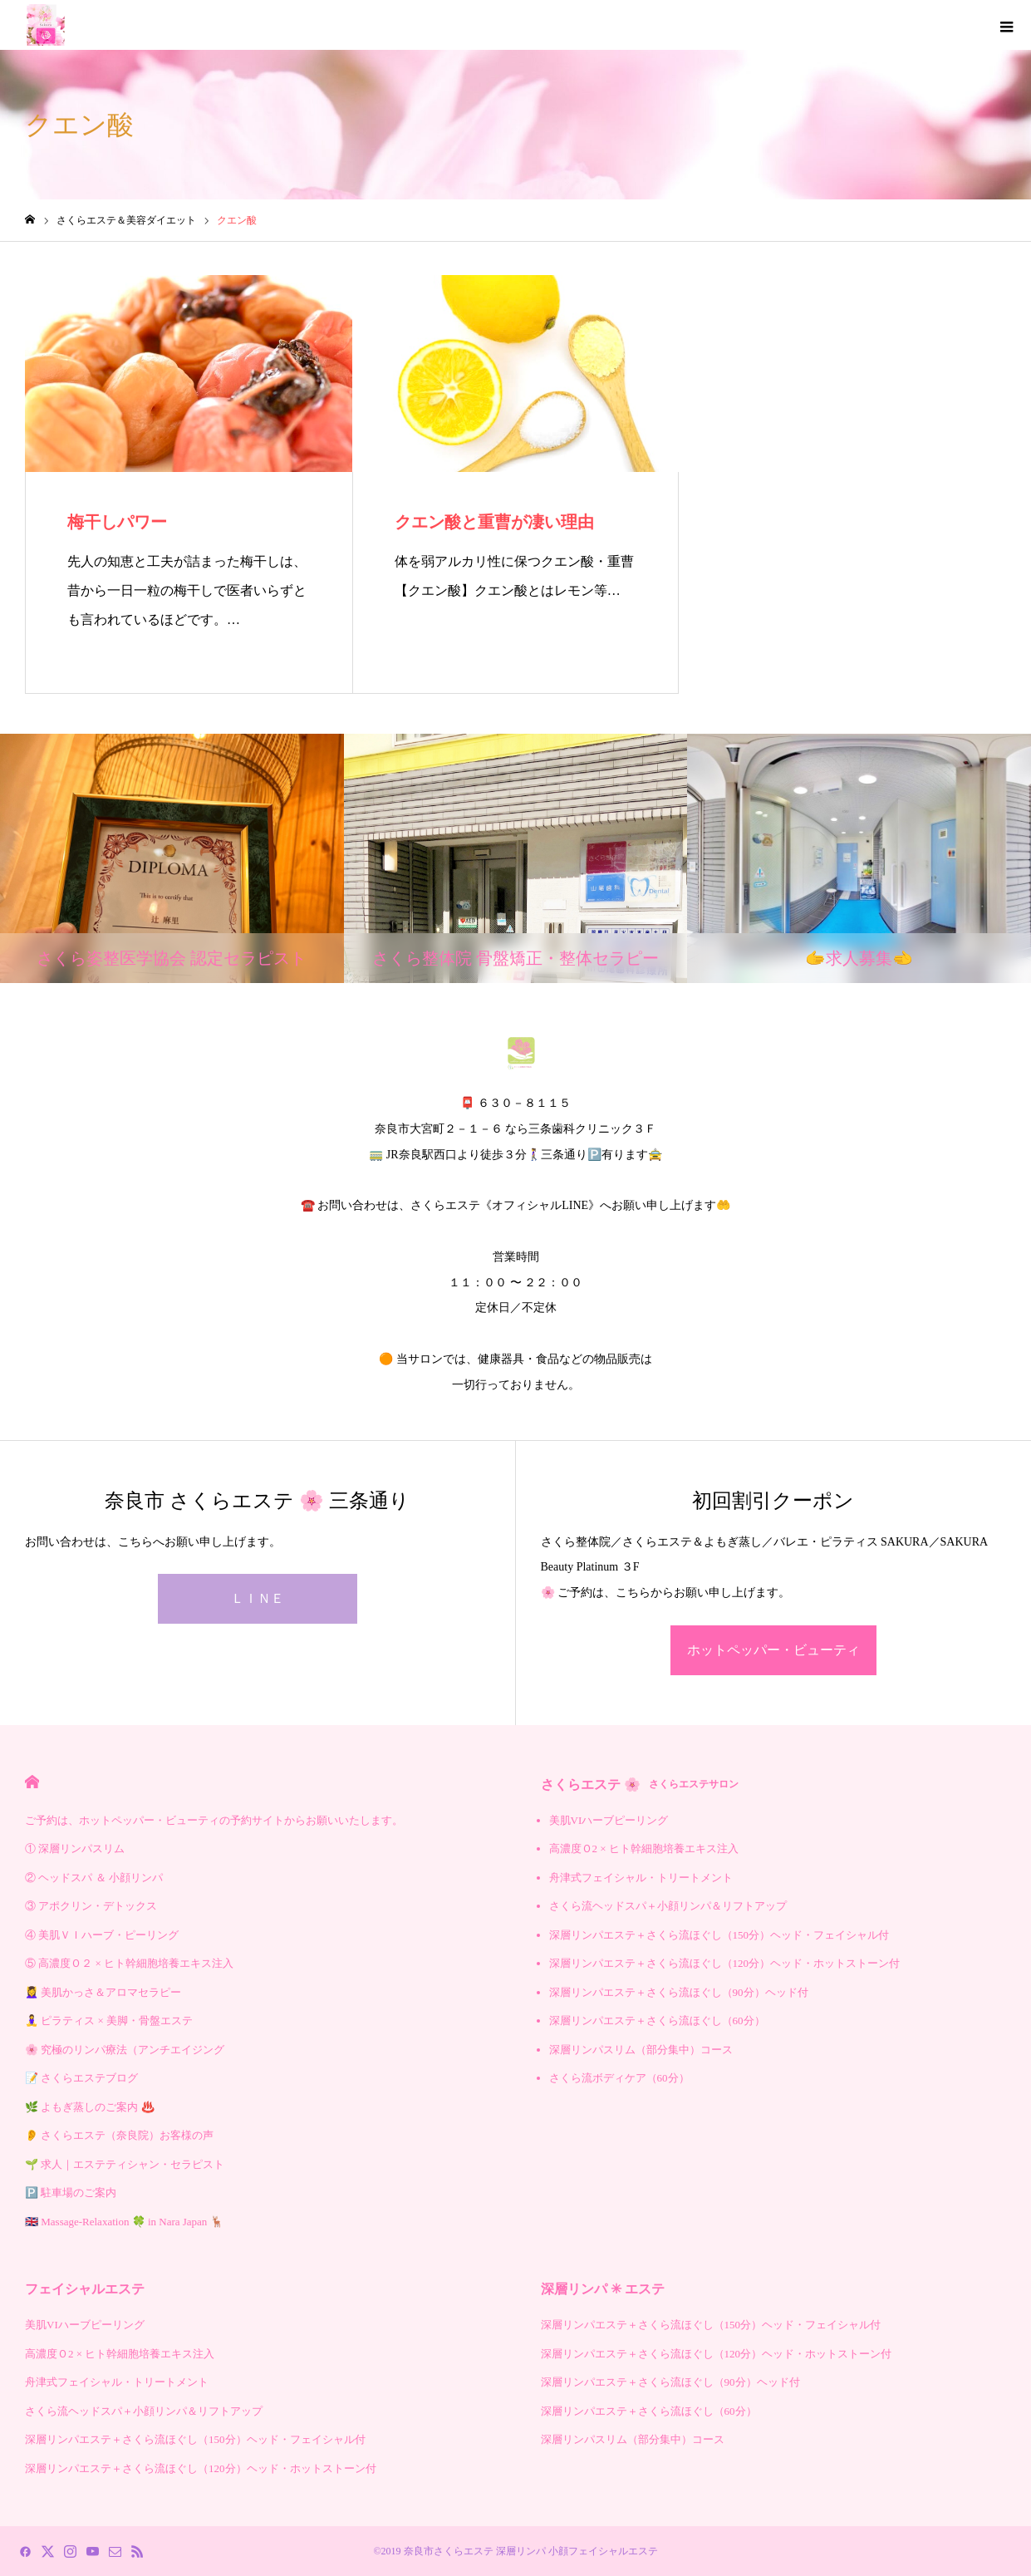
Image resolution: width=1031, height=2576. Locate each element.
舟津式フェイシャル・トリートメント (641, 1877)
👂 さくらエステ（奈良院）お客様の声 (119, 2135)
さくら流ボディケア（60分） (619, 2078)
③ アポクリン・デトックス (91, 1906)
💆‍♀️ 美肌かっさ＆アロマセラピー (103, 1992)
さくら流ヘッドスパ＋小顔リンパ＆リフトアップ (668, 1906)
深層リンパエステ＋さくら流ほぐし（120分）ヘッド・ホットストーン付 (725, 1963)
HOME (32, 1782)
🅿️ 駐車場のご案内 (70, 2192)
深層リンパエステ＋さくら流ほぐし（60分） (657, 2020)
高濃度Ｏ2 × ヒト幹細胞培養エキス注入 (644, 1848)
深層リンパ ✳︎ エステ (603, 2289)
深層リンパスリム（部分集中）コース (641, 2049)
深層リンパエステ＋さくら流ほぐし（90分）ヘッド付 (678, 1992)
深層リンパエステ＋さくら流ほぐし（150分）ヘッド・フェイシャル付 (719, 1935)
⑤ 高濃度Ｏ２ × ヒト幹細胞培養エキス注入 (129, 1963)
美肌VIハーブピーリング (609, 1820)
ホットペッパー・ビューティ (773, 1650)
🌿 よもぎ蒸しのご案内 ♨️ (90, 2107)
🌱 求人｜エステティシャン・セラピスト (124, 2164)
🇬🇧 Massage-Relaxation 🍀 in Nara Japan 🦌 (124, 2221)
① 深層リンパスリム (75, 1848)
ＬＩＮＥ (257, 1598)
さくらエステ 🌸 (640, 1784)
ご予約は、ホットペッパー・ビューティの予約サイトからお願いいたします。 (214, 1820)
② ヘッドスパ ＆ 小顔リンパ (94, 1877)
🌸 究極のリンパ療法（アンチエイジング (124, 2049)
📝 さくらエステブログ (81, 2078)
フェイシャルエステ (85, 2289)
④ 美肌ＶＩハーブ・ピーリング (102, 1935)
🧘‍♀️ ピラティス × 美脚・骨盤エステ (109, 2020)
